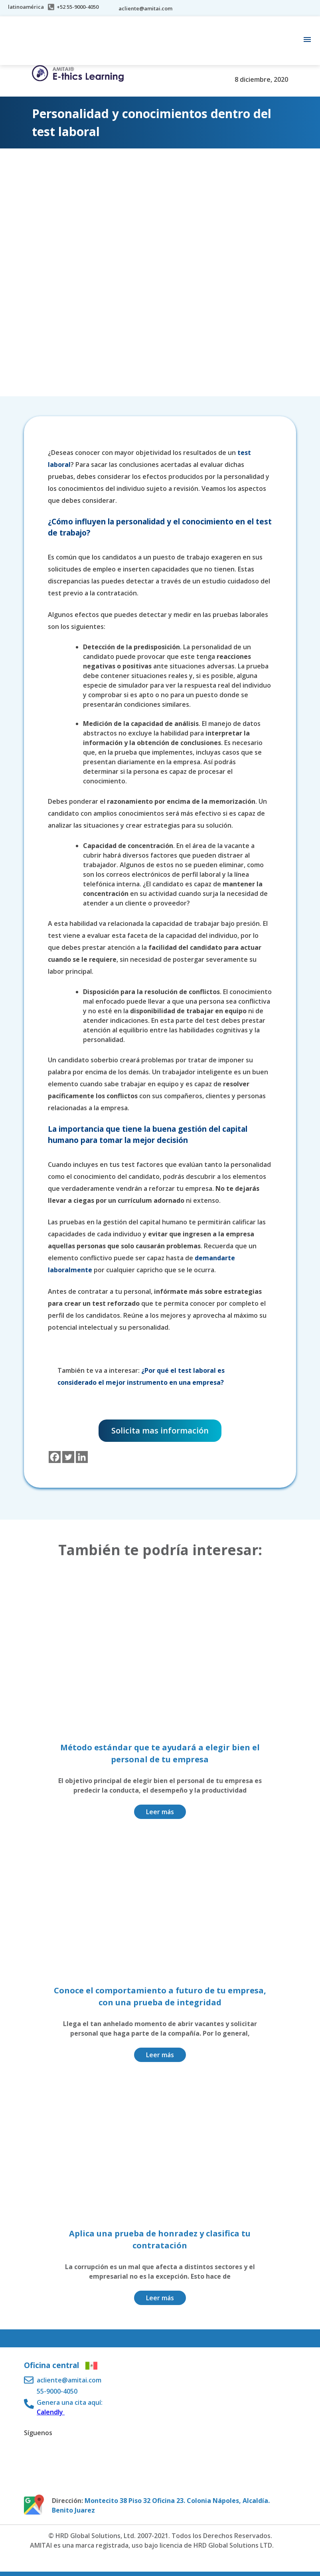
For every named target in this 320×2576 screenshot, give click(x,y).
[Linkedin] (82, 1457)
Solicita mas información (160, 1430)
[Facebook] (55, 1457)
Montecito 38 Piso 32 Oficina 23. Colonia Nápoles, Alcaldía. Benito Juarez (161, 2505)
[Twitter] (68, 1457)
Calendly (51, 2412)
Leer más (160, 1811)
